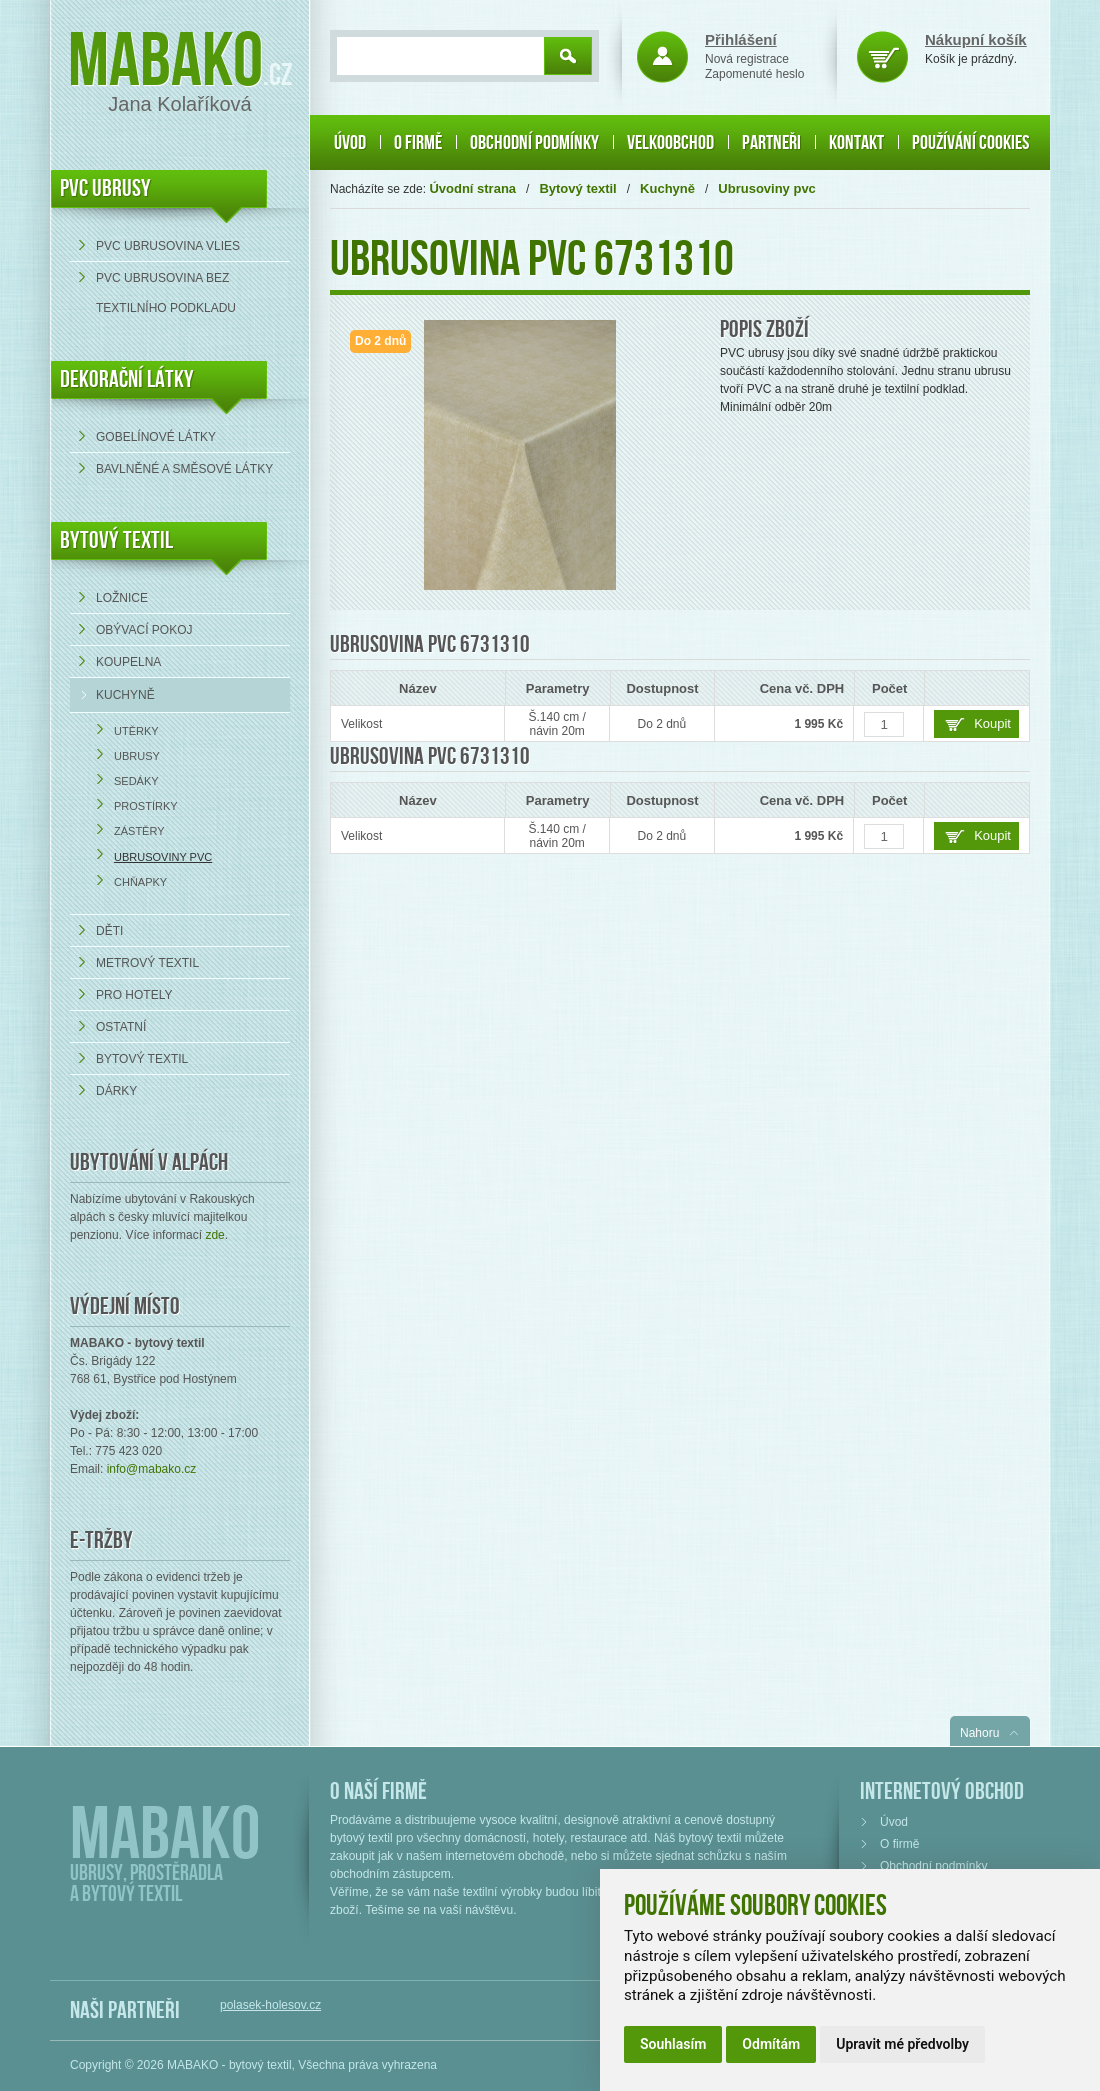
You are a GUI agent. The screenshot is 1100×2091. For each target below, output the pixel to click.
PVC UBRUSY (105, 188)
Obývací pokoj (144, 630)
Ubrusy (137, 756)
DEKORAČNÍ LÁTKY (127, 379)
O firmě (418, 143)
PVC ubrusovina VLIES (168, 246)
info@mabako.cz (152, 1469)
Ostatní (121, 1027)
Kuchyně (125, 695)
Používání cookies (970, 143)
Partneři (771, 143)
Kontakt (856, 143)
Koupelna (128, 662)
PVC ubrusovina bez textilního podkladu (166, 293)
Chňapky (140, 882)
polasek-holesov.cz (270, 2005)
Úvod (350, 143)
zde (214, 1235)
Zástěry (139, 831)
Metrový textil (147, 963)
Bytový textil (116, 540)
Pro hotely (134, 995)
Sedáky (136, 781)
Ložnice (122, 598)
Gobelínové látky (156, 437)
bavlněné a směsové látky (184, 469)
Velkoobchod (670, 143)
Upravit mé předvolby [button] (902, 2044)
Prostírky (146, 806)
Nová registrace (747, 59)
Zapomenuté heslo (754, 74)
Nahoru (979, 1733)
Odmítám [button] (771, 2044)
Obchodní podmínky (534, 143)
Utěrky (136, 731)
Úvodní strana (472, 188)
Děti (109, 931)
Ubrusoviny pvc (163, 857)
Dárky (116, 1091)
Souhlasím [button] (673, 2044)
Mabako (165, 62)
